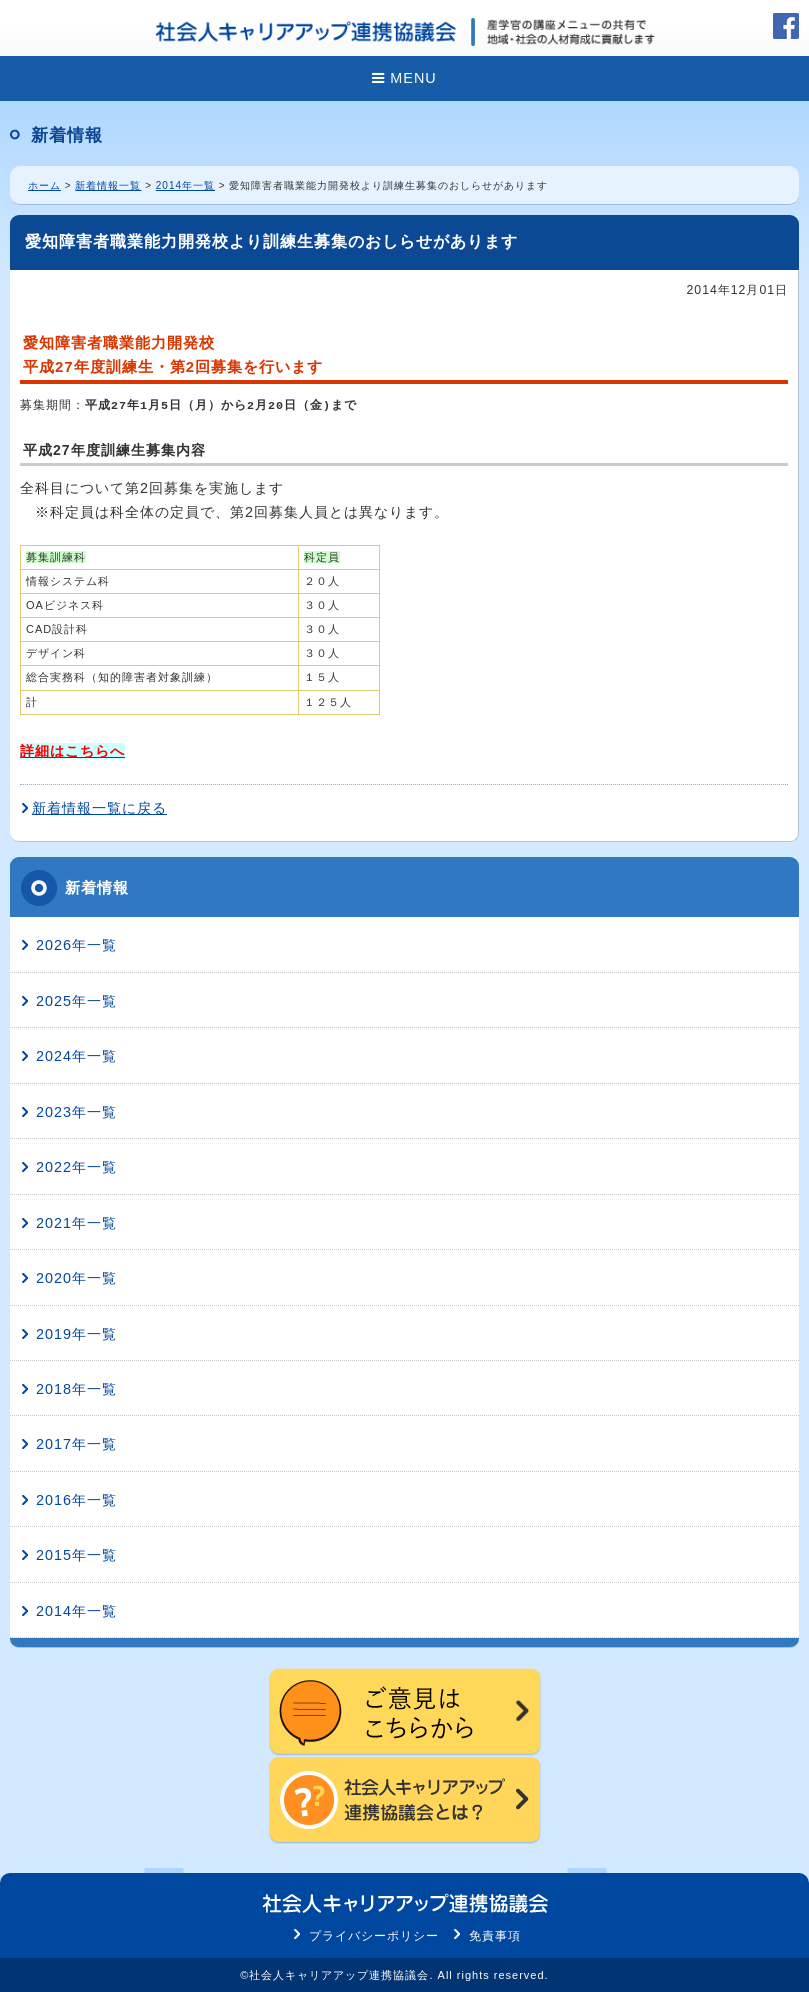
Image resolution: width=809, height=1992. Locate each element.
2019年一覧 (76, 1334)
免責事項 (495, 1936)
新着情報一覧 (108, 185)
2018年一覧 (76, 1389)
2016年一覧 (76, 1500)
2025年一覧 (76, 1001)
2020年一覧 (76, 1278)
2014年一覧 (185, 185)
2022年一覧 (76, 1167)
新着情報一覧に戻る (99, 808)
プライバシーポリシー (374, 1936)
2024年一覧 (76, 1056)
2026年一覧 (76, 945)
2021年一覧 (76, 1223)
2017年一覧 (76, 1444)
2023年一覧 (76, 1112)
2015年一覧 (76, 1555)
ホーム (44, 185)
